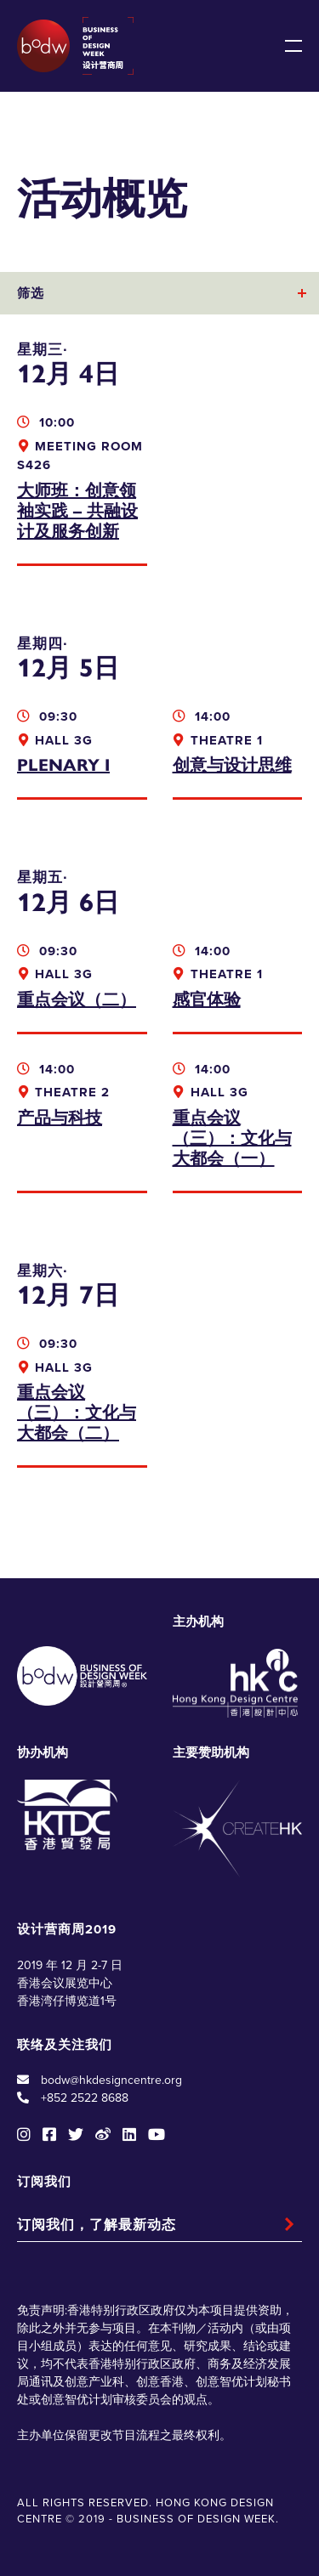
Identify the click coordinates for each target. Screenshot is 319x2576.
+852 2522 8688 (84, 2098)
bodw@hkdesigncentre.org (111, 2080)
